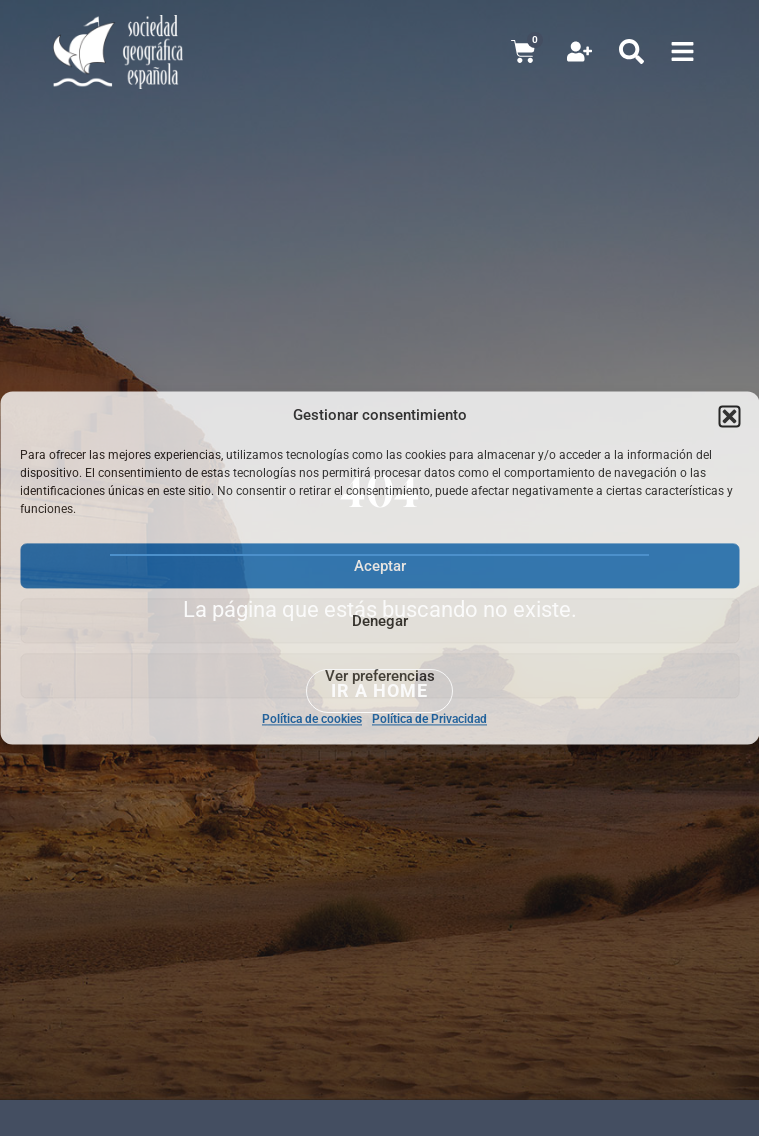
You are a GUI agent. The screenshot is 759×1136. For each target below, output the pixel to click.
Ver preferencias (380, 676)
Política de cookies (312, 719)
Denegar (380, 621)
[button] (729, 416)
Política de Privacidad (429, 719)
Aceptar (380, 566)
